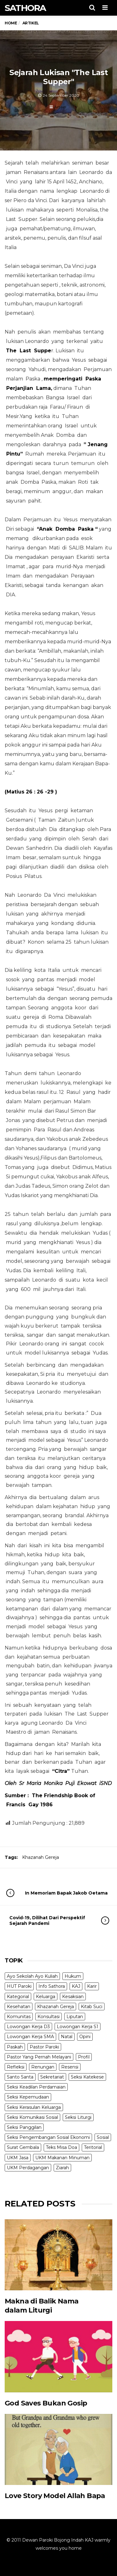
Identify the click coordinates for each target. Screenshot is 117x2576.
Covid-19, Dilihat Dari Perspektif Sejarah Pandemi (53, 1920)
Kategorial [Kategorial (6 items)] (18, 1996)
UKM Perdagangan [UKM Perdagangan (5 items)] (28, 2167)
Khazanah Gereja (40, 1857)
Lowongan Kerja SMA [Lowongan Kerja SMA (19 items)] (30, 2036)
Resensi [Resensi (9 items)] (69, 2067)
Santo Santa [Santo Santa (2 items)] (20, 2077)
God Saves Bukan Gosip (46, 2403)
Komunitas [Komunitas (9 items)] (19, 2016)
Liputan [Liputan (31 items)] (74, 2016)
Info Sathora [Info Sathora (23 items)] (51, 1986)
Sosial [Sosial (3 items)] (103, 2137)
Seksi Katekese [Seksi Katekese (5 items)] (87, 2077)
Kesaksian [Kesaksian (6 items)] (73, 1996)
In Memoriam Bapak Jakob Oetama (63, 1893)
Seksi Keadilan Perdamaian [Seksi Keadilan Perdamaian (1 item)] (36, 2087)
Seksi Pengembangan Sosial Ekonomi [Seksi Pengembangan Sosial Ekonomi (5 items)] (48, 2137)
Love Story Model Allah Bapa (55, 2496)
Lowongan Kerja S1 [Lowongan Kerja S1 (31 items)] (77, 2026)
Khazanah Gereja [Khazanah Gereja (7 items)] (55, 2006)
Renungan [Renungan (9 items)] (42, 2067)
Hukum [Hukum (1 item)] (73, 1976)
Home (11, 23)
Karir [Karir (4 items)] (92, 1986)
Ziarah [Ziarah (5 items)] (62, 2167)
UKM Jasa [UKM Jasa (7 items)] (17, 2157)
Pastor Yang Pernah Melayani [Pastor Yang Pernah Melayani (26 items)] (39, 2057)
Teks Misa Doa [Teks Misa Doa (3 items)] (61, 2147)
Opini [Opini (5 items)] (84, 2036)
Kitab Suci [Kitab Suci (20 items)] (91, 2006)
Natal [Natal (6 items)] (66, 2036)
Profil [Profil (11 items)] (84, 2057)
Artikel (60, 107)
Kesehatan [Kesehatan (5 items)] (18, 2006)
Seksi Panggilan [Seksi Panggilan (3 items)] (24, 2127)
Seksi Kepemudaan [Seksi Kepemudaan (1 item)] (28, 2097)
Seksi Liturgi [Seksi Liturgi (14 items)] (78, 2117)
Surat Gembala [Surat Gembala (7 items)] (23, 2147)
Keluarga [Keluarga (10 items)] (45, 1996)
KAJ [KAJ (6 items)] (76, 1986)
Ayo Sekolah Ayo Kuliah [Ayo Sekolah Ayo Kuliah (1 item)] (32, 1976)
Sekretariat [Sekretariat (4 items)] (52, 2077)
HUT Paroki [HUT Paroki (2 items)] (19, 1986)
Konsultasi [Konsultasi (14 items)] (48, 2016)
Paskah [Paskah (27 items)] (15, 2047)
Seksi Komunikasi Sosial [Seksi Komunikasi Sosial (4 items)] (32, 2117)
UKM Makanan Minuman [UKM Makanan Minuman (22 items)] (62, 2157)
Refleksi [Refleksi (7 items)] (15, 2067)
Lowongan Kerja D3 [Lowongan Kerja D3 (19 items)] (28, 2026)
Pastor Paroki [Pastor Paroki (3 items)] (44, 2047)
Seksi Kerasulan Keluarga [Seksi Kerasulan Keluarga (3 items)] (34, 2107)
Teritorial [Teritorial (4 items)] (93, 2147)
